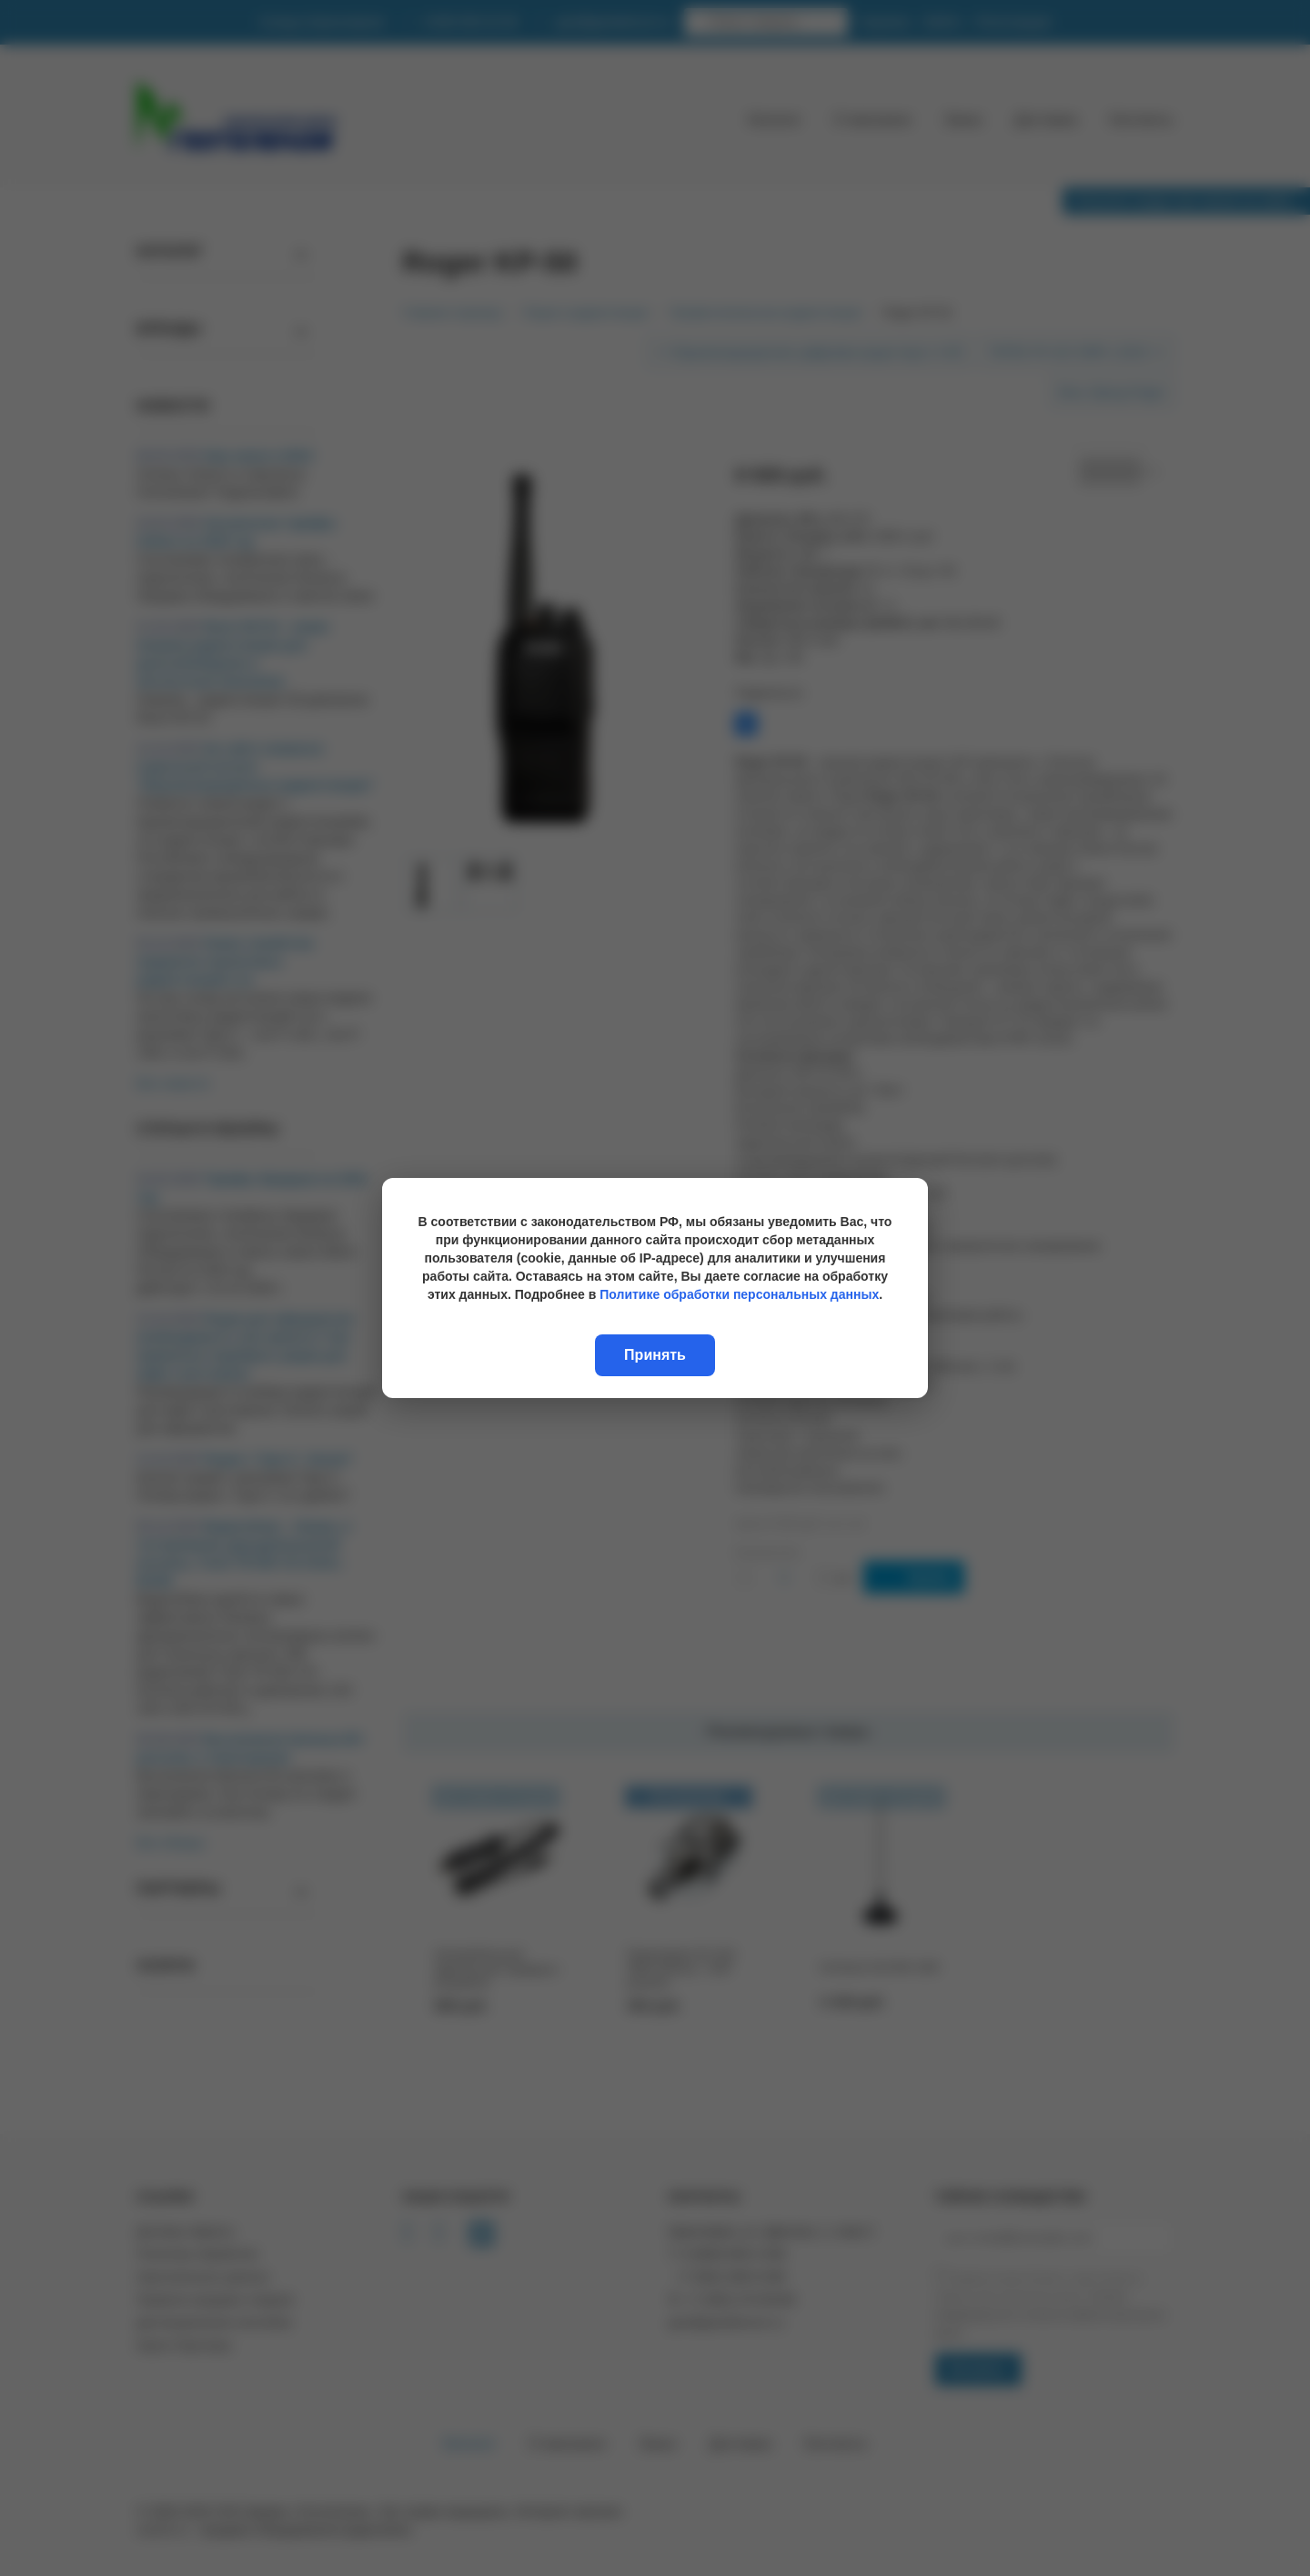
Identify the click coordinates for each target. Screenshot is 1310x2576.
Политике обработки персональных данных (739, 1294)
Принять (655, 1355)
